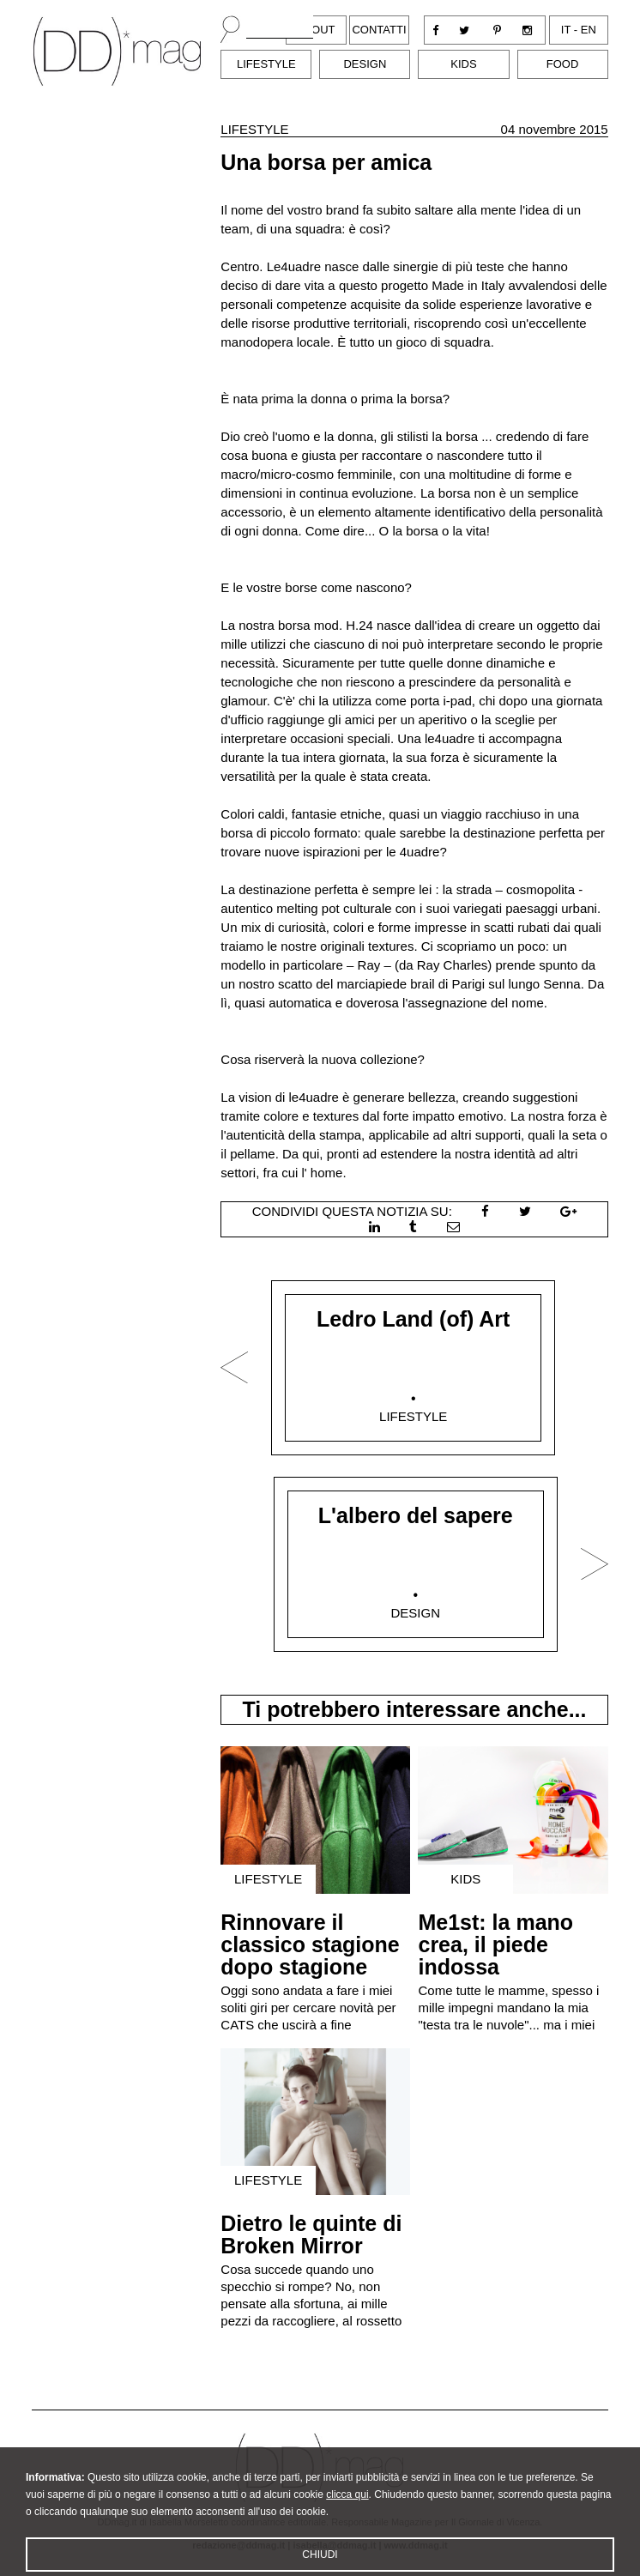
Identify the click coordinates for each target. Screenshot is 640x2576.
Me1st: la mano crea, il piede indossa (495, 1944)
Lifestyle (266, 63)
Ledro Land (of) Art (413, 1319)
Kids (463, 63)
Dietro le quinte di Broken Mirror (311, 2234)
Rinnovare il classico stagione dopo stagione (309, 1944)
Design (364, 63)
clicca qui (347, 2512)
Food (562, 63)
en (588, 29)
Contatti (379, 29)
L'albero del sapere (415, 1515)
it (566, 29)
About (316, 29)
